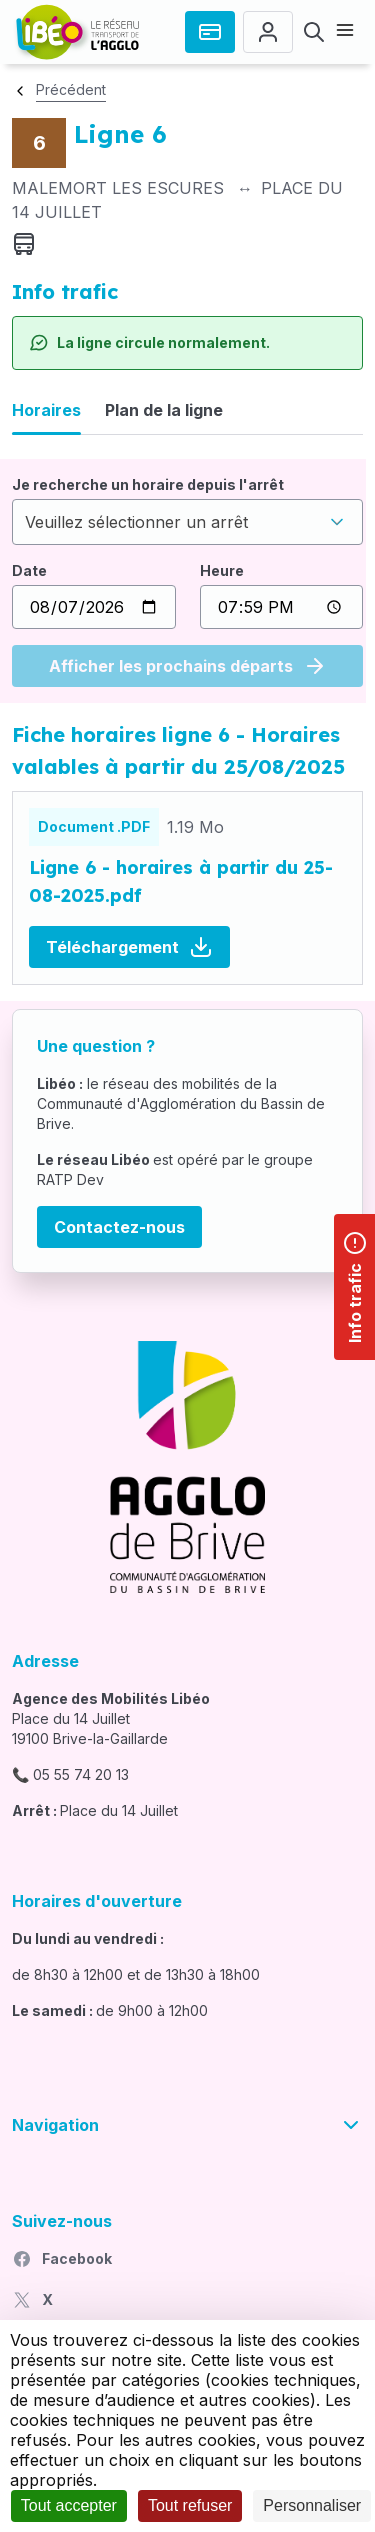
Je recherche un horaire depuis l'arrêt (148, 484)
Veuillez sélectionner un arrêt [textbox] (136, 522)
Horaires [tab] (46, 410)
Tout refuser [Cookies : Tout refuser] (190, 2505)
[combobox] (187, 522)
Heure (222, 570)
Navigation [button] (187, 2125)
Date (29, 570)
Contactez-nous (119, 1227)
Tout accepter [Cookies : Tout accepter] (69, 2505)
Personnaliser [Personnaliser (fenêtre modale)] (312, 2505)
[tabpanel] (187, 581)
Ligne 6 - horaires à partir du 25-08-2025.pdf (181, 881)
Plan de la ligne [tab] (164, 410)
